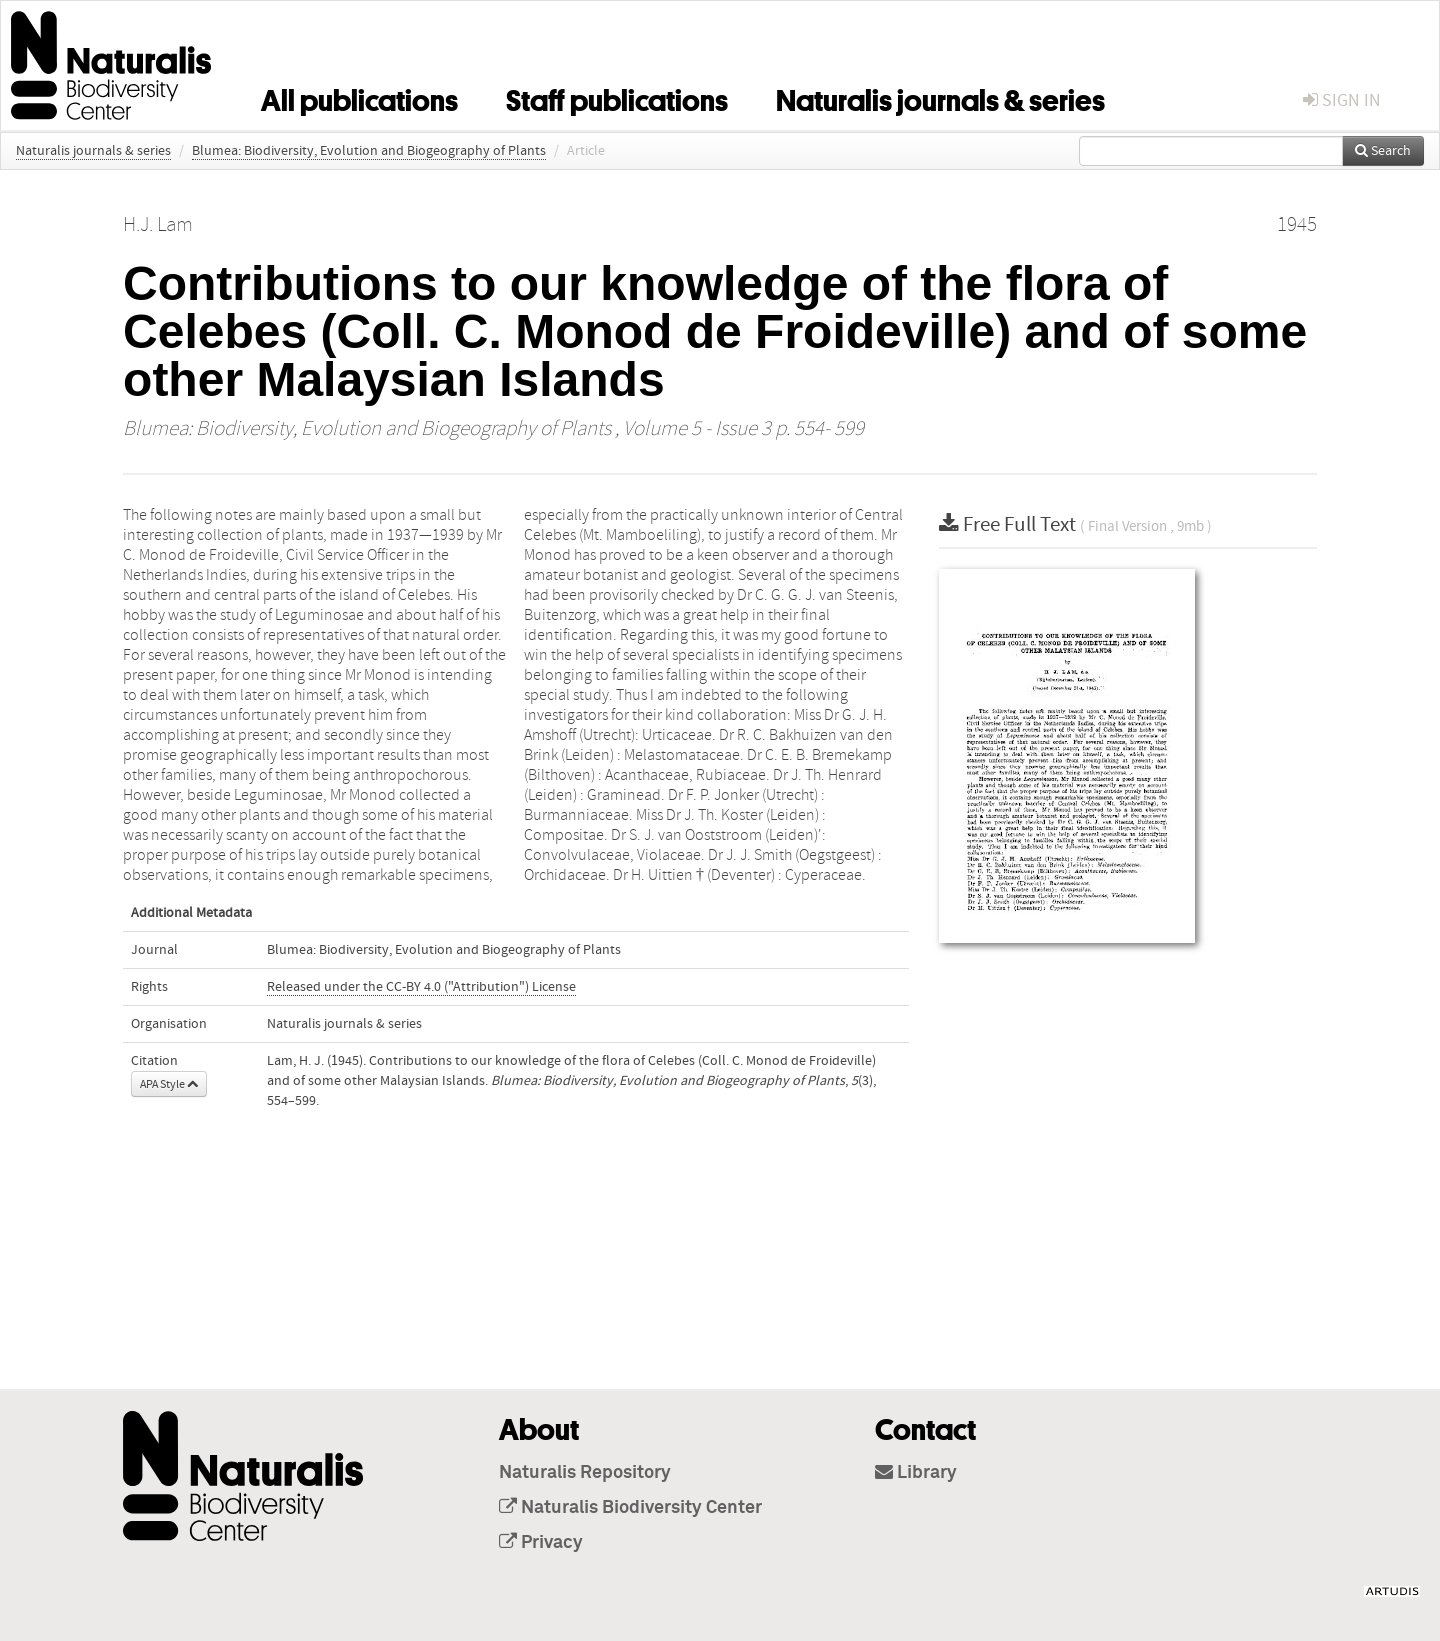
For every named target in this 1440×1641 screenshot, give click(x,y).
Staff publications (617, 97)
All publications (359, 97)
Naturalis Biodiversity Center (630, 1508)
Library (916, 1473)
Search (1383, 151)
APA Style (169, 1084)
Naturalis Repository (585, 1473)
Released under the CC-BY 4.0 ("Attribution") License (421, 987)
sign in (1342, 100)
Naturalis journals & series (940, 97)
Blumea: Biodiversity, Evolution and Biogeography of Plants (369, 151)
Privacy (541, 1543)
